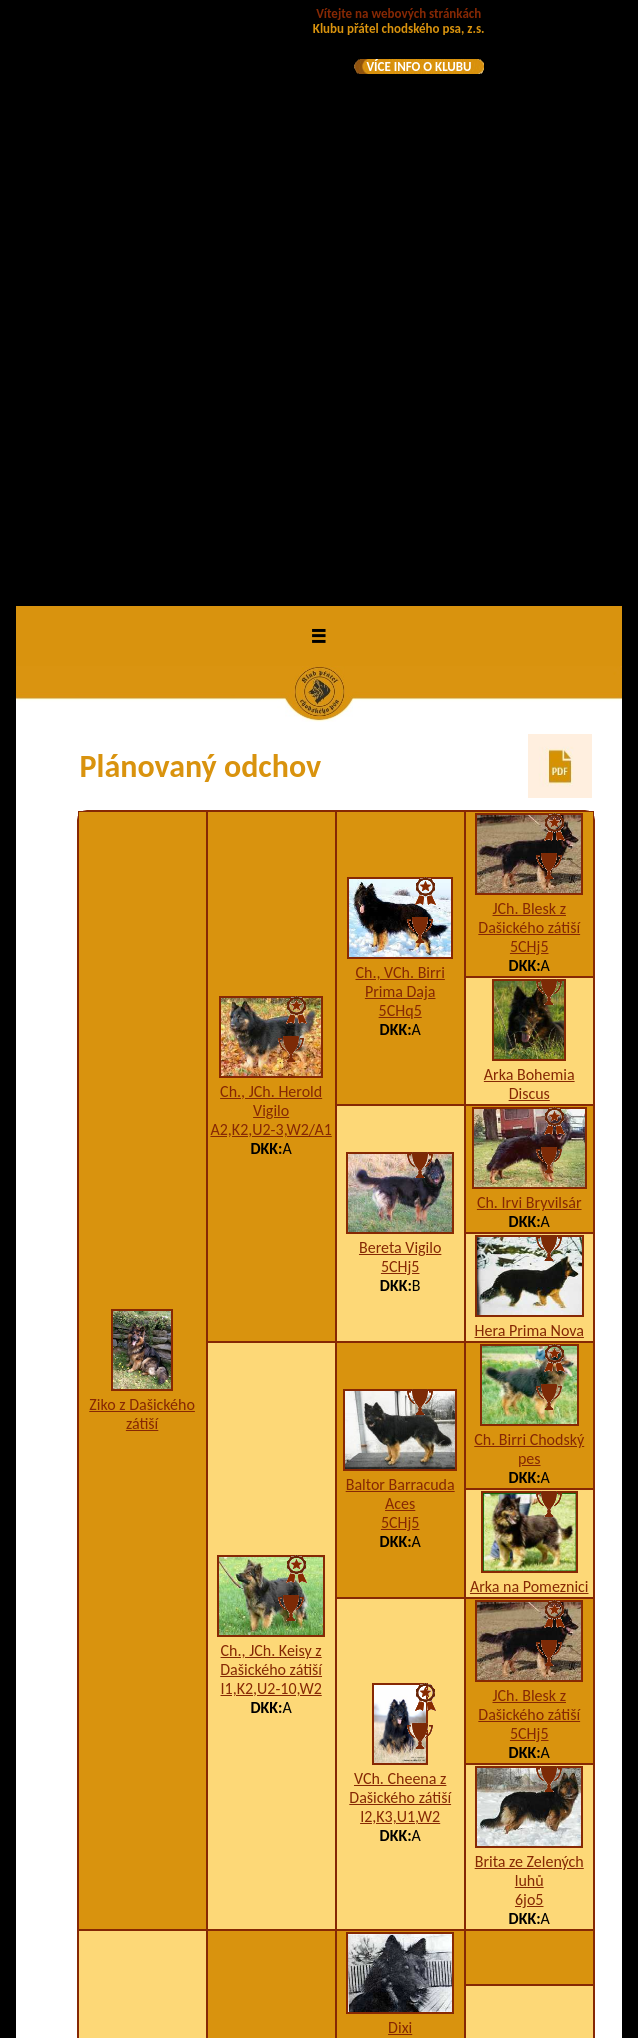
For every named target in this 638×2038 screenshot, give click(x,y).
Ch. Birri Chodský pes (529, 862)
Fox (529, 1806)
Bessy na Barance (271, 1822)
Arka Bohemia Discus (529, 497)
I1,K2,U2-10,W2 (271, 1101)
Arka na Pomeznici (529, 999)
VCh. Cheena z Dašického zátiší (400, 1201)
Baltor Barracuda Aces (400, 907)
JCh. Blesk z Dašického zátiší (529, 331)
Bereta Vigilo (400, 660)
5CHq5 (400, 423)
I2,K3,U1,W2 (400, 1229)
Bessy (529, 1658)
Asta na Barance (400, 1604)
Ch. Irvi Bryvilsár (529, 615)
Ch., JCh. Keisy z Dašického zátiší (271, 1073)
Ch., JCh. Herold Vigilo (271, 514)
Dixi (400, 1440)
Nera (529, 1860)
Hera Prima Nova (529, 743)
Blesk (400, 1767)
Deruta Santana (142, 1615)
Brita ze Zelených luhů (529, 1284)
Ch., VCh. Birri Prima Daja (400, 395)
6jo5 (529, 1312)
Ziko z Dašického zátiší (142, 827)
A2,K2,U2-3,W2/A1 (270, 542)
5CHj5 (529, 359)
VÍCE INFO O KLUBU (418, 66)
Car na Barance (271, 1549)
